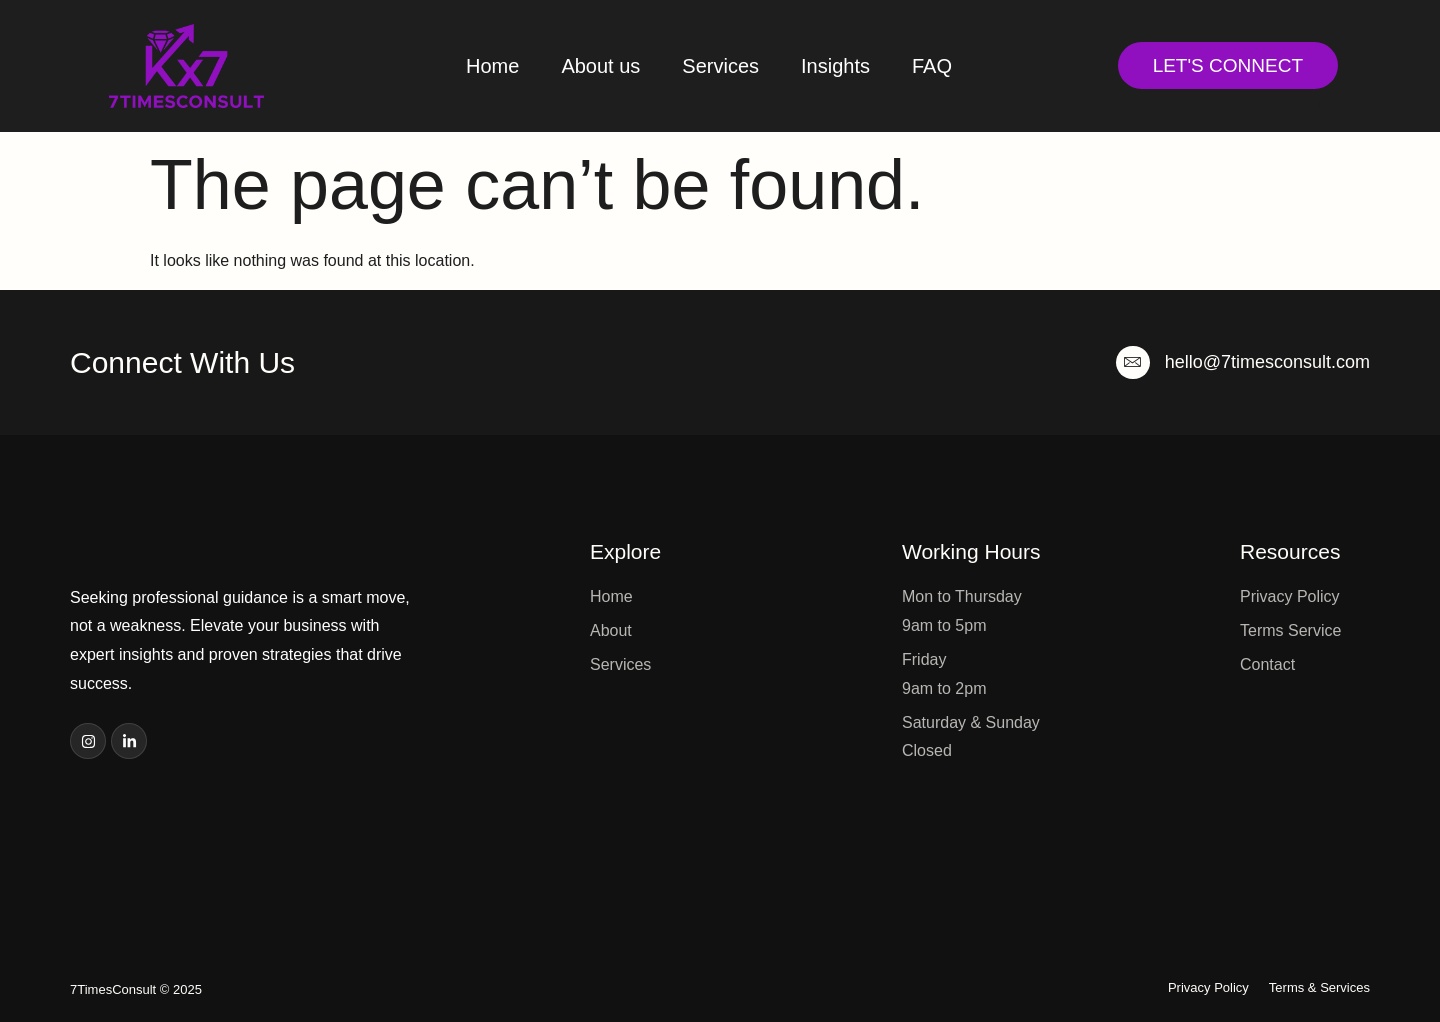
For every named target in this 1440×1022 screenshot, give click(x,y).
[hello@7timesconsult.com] (1133, 362)
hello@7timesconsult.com (1267, 362)
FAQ (932, 66)
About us (600, 66)
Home (492, 66)
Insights (835, 66)
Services (720, 66)
